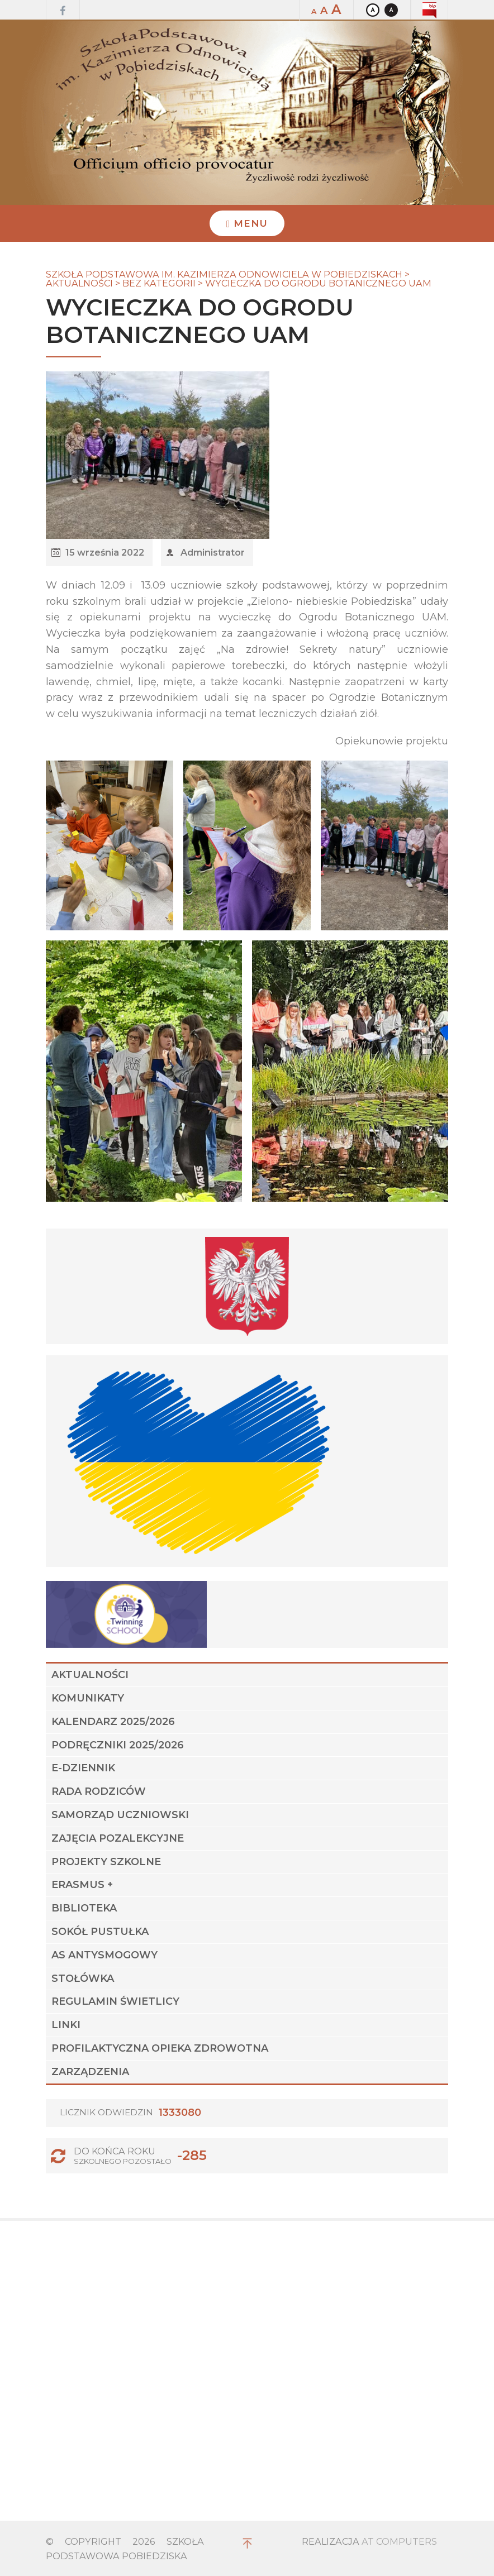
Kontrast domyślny (372, 10)
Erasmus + (82, 1885)
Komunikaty (87, 1698)
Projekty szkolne (106, 1862)
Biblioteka (84, 1908)
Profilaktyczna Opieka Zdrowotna (159, 2048)
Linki (65, 2025)
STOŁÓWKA (82, 1978)
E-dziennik (83, 1768)
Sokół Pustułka (100, 1931)
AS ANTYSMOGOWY (104, 1955)
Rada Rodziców (98, 1791)
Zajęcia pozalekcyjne (117, 1838)
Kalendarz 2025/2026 (113, 1721)
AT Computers (399, 2541)
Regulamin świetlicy (115, 2001)
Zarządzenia (90, 2072)
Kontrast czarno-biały (391, 10)
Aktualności (90, 1675)
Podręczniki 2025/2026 (117, 1745)
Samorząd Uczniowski (120, 1815)
